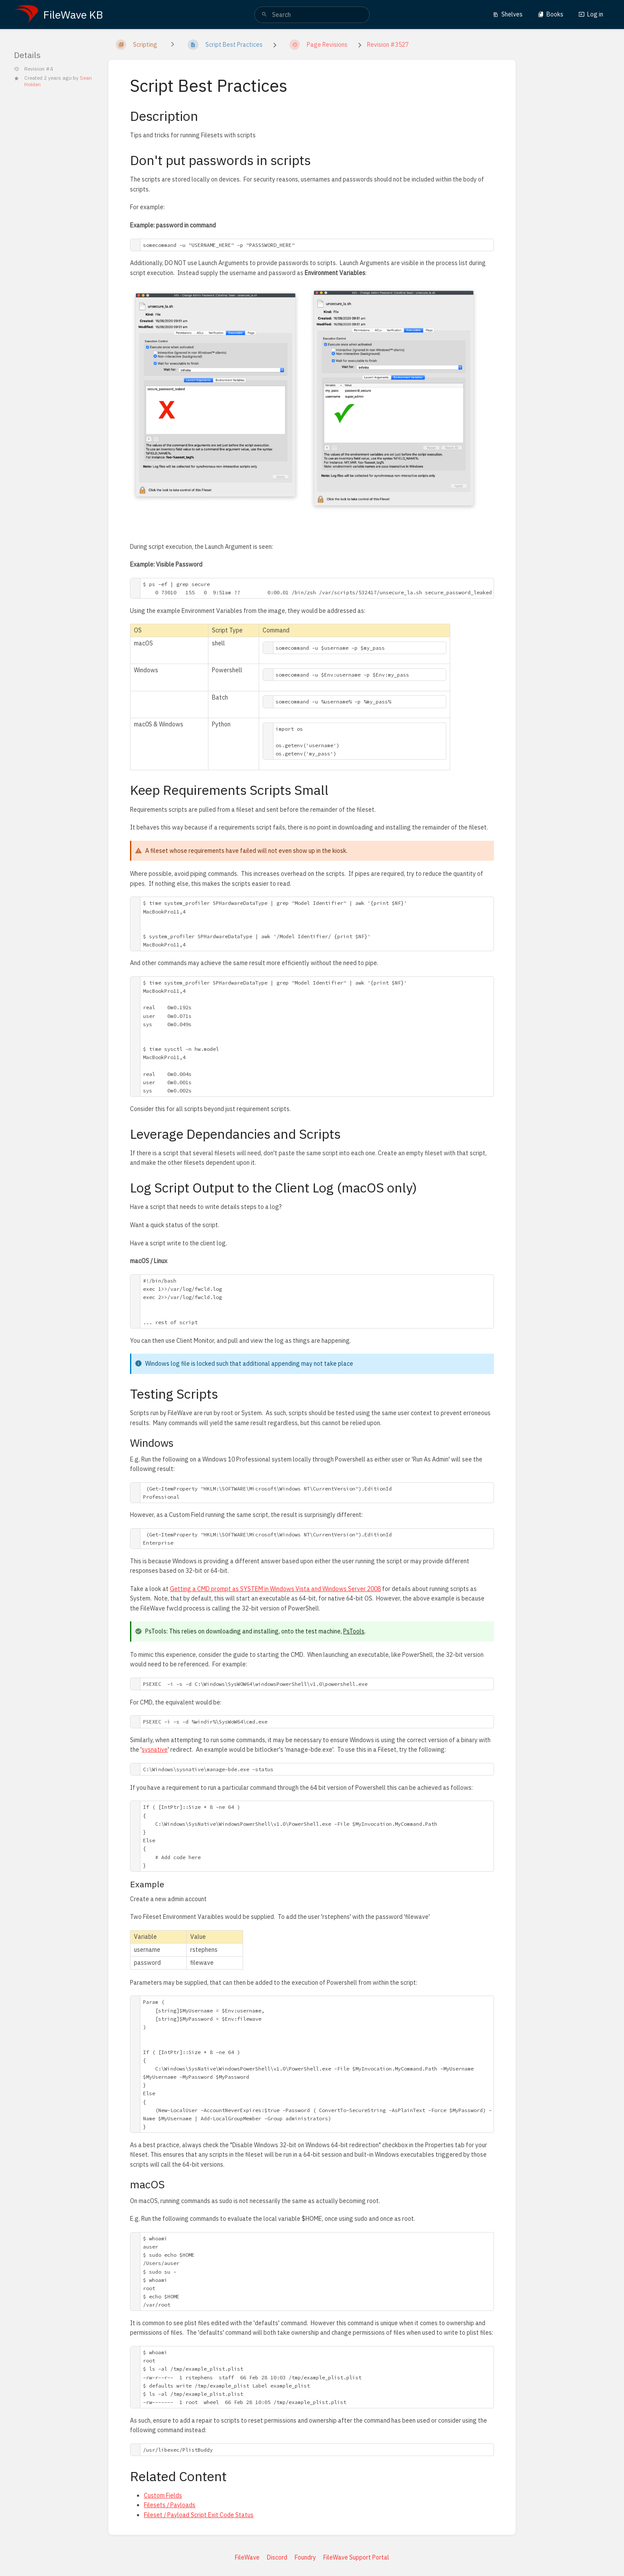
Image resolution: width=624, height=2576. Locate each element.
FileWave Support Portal (356, 2557)
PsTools (353, 1631)
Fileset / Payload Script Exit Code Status (199, 2515)
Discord (277, 2557)
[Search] (264, 15)
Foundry (305, 2557)
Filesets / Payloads (169, 2505)
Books (550, 14)
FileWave (247, 2557)
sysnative (155, 1749)
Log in (590, 14)
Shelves (508, 14)
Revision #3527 (388, 45)
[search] (312, 14)
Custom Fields (163, 2495)
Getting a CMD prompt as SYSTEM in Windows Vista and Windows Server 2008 (275, 1589)
